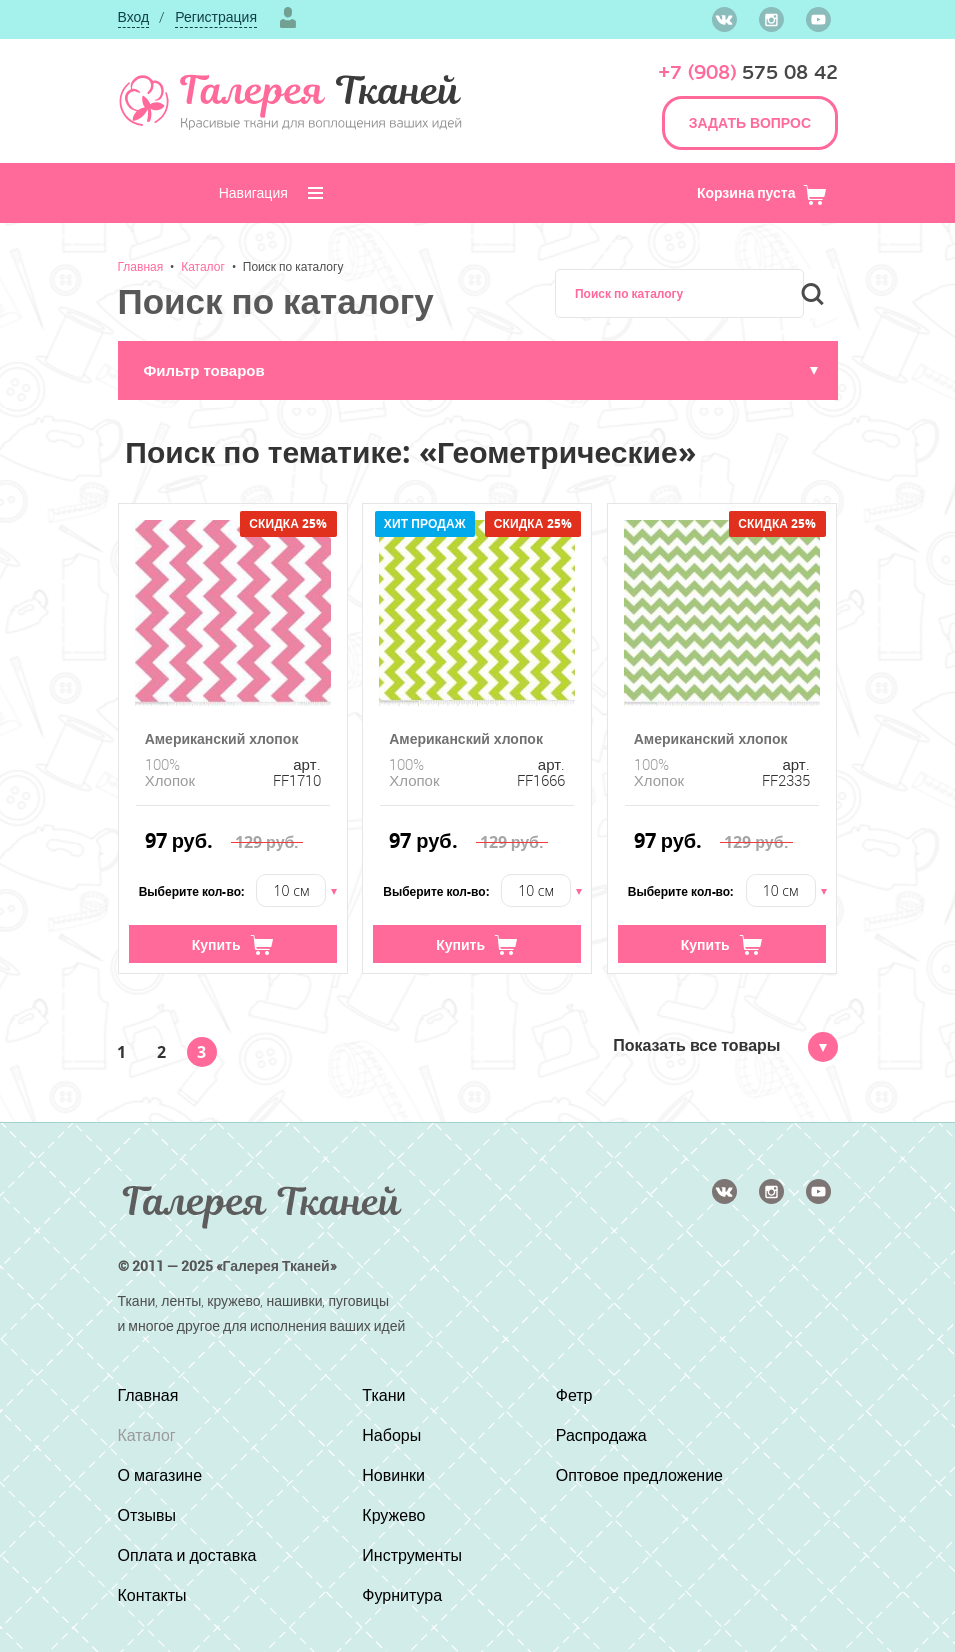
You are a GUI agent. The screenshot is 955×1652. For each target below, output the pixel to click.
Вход (134, 16)
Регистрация (216, 16)
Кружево (393, 1515)
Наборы (391, 1435)
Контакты (152, 1595)
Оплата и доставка (187, 1555)
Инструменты (412, 1555)
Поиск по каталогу (293, 266)
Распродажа (601, 1435)
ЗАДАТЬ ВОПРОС (750, 122)
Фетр (574, 1395)
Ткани (383, 1395)
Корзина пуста (762, 192)
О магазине (160, 1475)
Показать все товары (725, 1045)
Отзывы (147, 1515)
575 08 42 (748, 72)
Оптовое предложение (639, 1475)
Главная (141, 266)
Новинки (393, 1475)
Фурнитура (402, 1595)
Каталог (203, 266)
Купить (233, 945)
